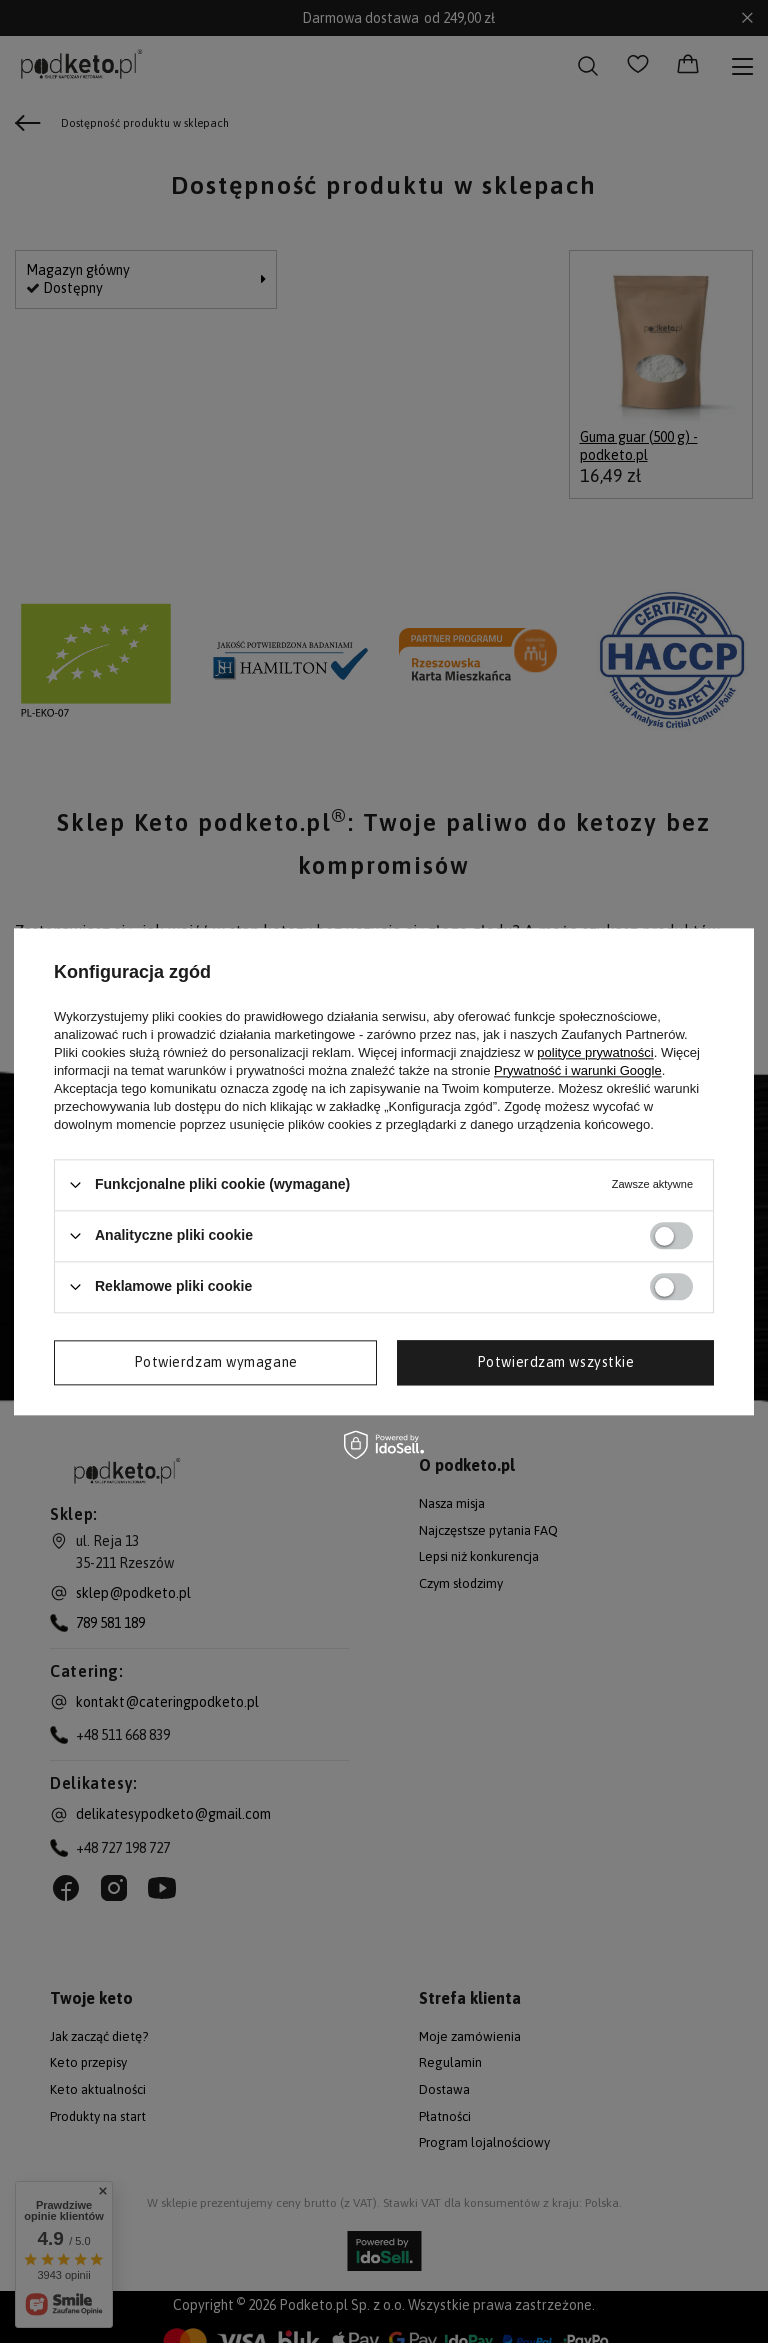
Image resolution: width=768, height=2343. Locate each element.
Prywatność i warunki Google (578, 1070)
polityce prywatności (595, 1052)
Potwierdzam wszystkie (556, 1362)
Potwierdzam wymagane (216, 1362)
